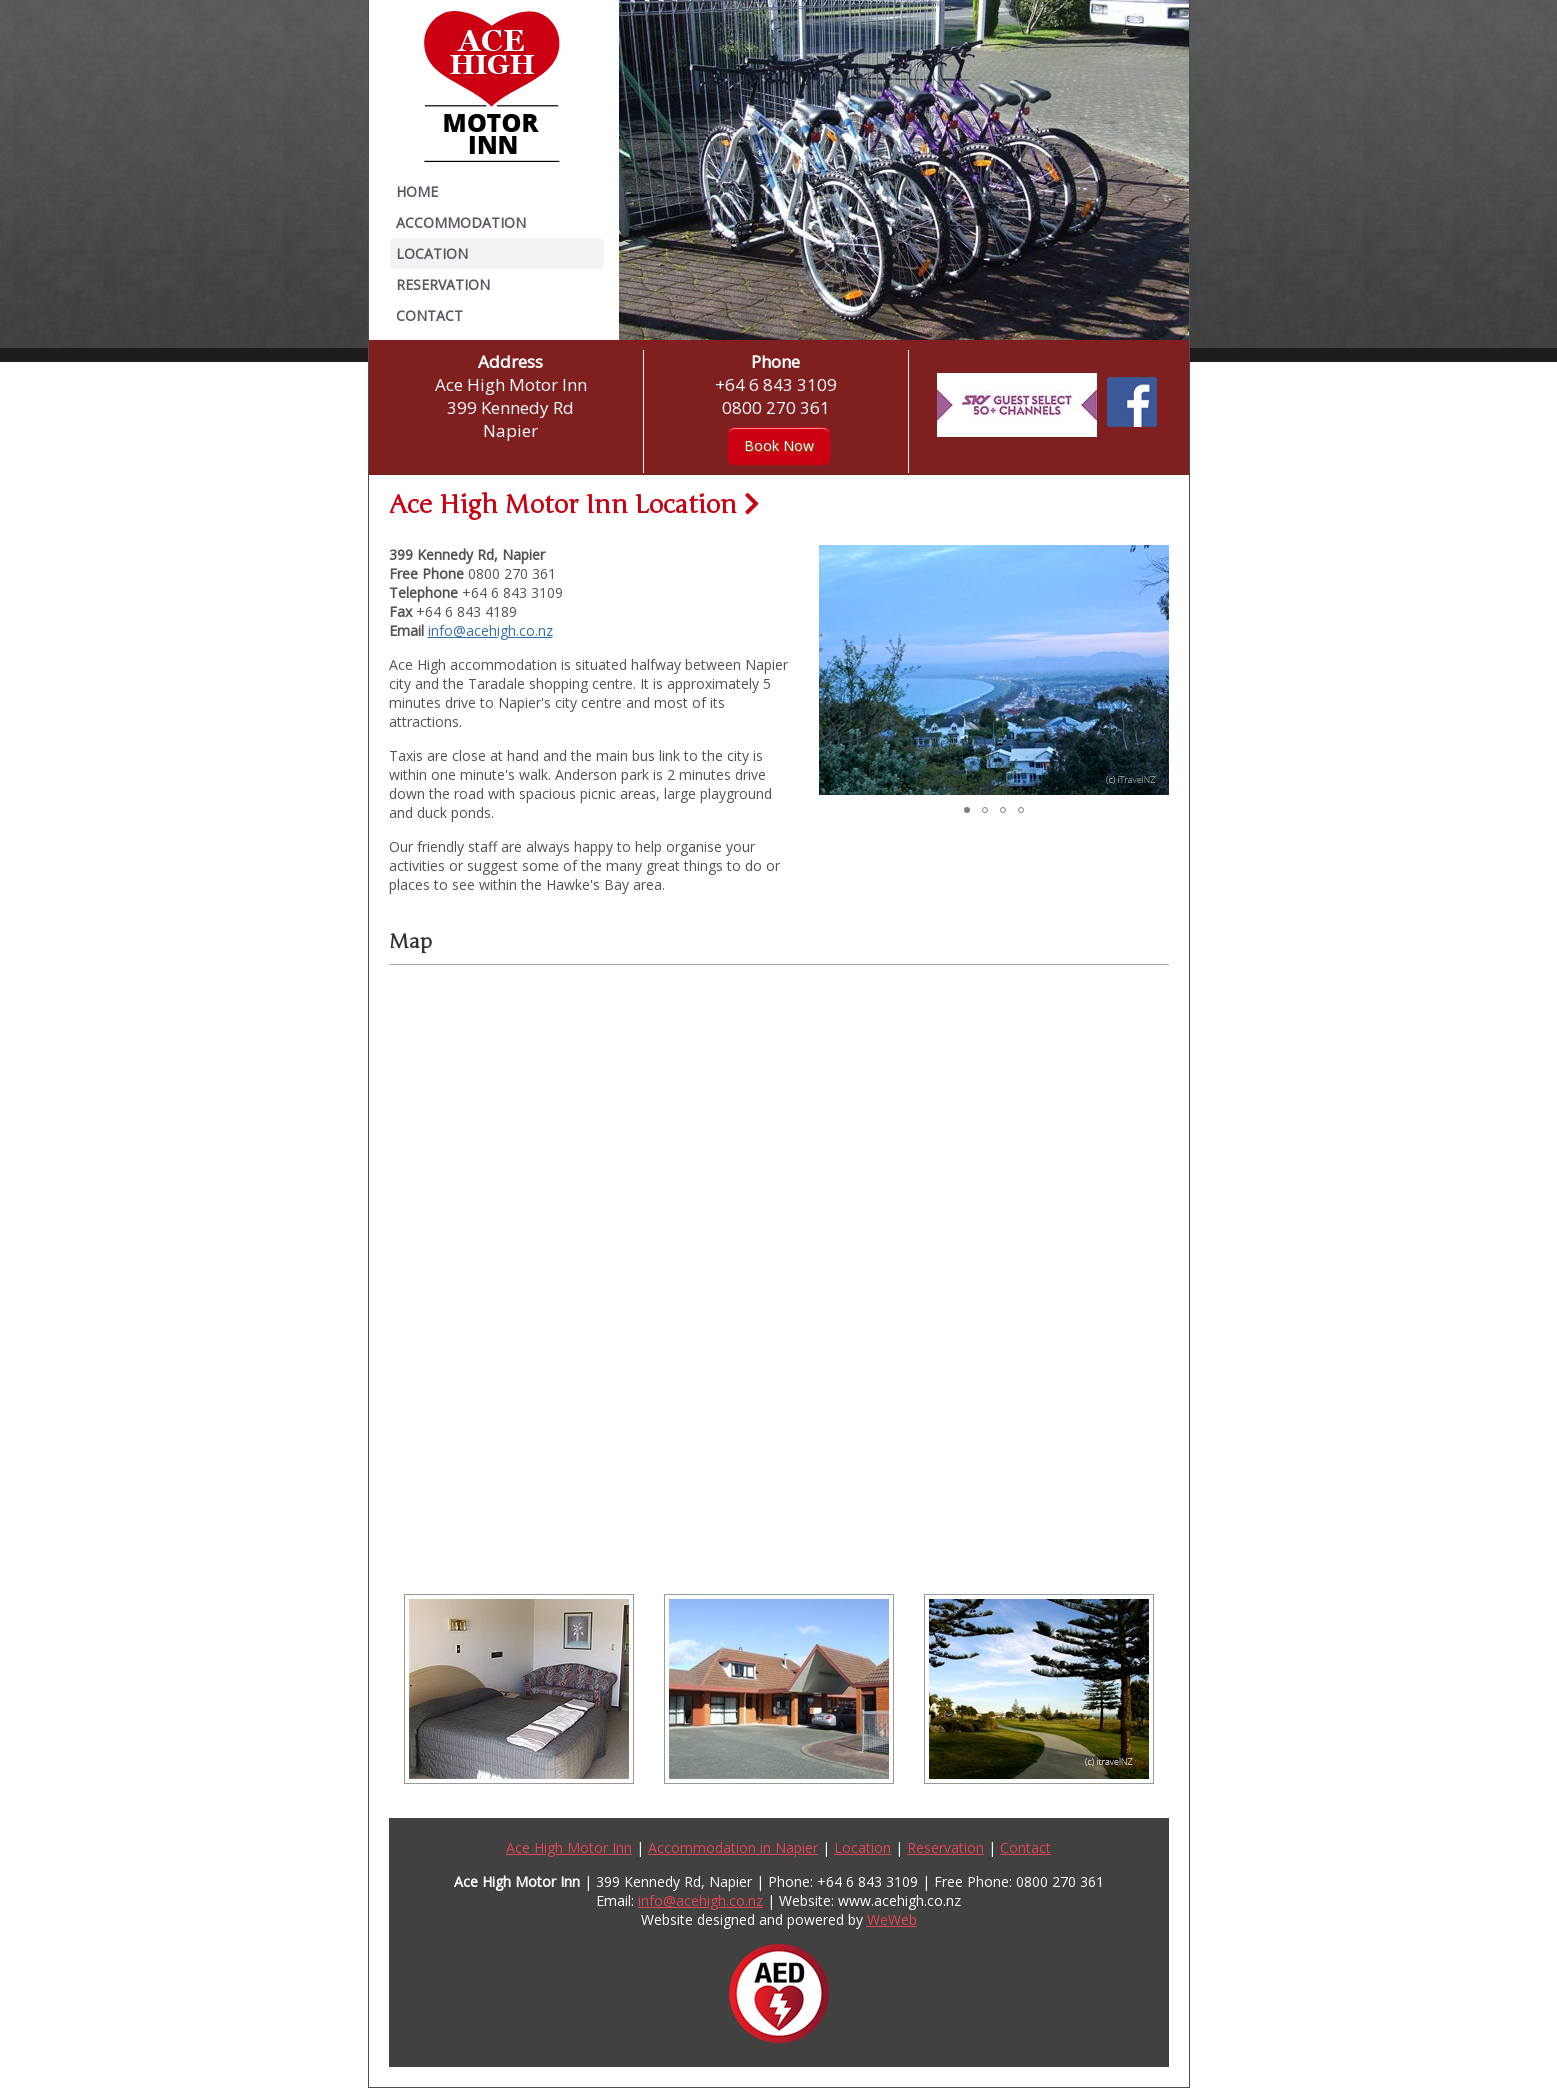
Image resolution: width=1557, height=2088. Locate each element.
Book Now (779, 445)
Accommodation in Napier (733, 1847)
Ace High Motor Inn (569, 1847)
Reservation (443, 284)
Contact (429, 315)
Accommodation (461, 222)
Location (432, 253)
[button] (637, 170)
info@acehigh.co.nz (490, 630)
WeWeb (892, 1919)
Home (417, 191)
